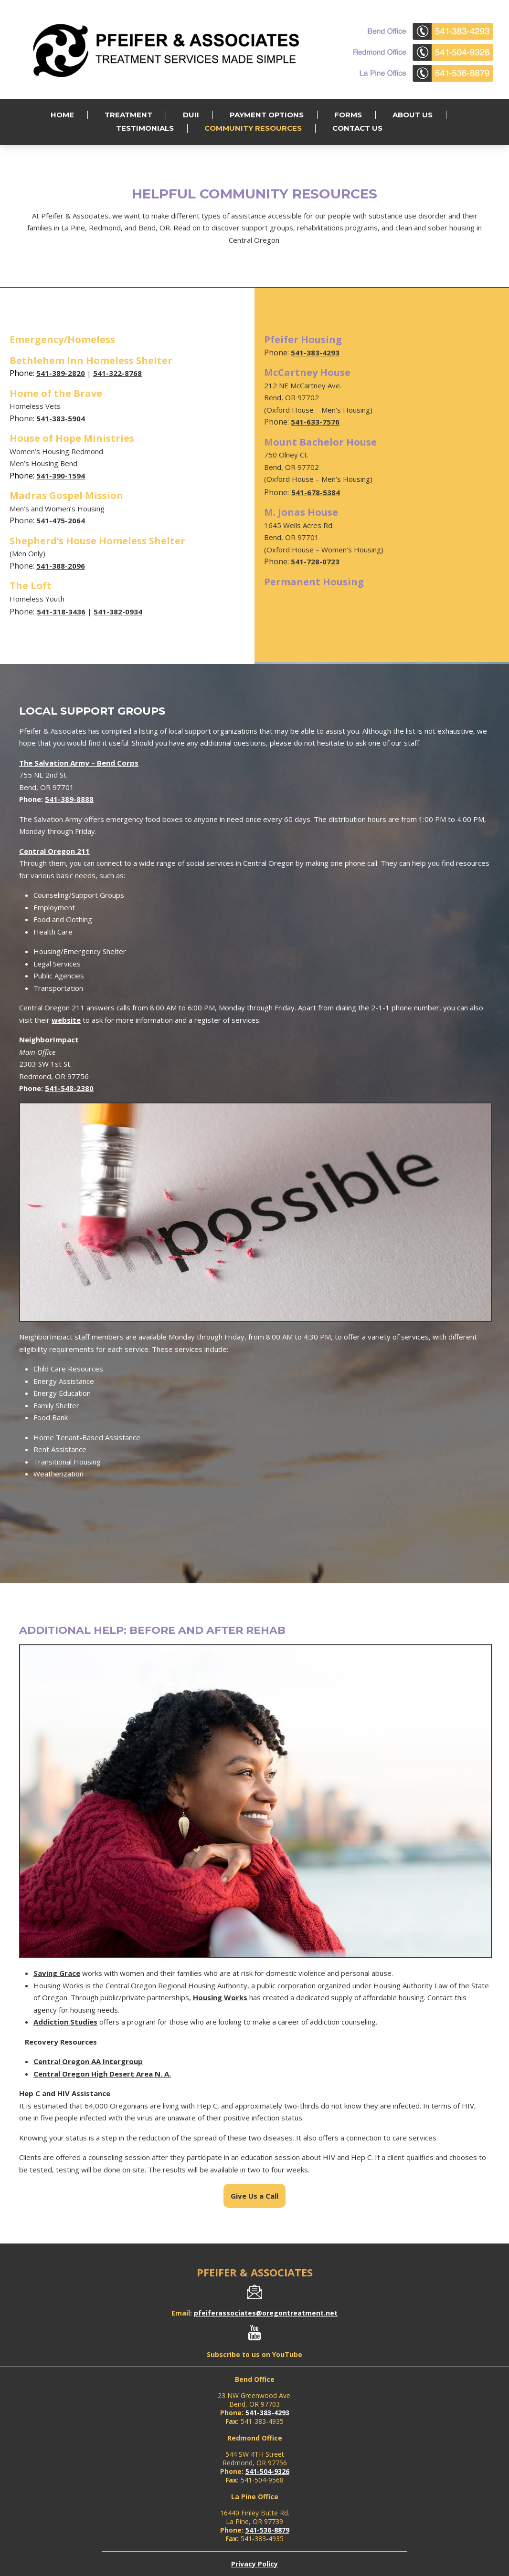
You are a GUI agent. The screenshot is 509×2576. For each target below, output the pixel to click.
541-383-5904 (60, 418)
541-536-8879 (267, 2529)
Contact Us (357, 128)
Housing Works (220, 1997)
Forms (348, 115)
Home (62, 115)
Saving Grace (56, 1973)
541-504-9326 (267, 2471)
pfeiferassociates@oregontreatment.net (266, 2312)
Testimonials (145, 128)
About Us (412, 115)
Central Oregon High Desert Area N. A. (102, 2073)
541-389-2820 (60, 373)
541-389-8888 (69, 799)
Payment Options (267, 115)
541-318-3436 (61, 611)
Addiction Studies (65, 2021)
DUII (191, 115)
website (66, 1020)
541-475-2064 (60, 520)
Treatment (128, 115)
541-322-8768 (117, 373)
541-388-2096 (60, 566)
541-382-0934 (118, 611)
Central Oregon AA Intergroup (88, 2061)
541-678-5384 (315, 492)
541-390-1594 (60, 475)
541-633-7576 (315, 421)
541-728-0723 (315, 561)
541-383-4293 (315, 352)
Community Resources (253, 128)
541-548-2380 (69, 1088)
